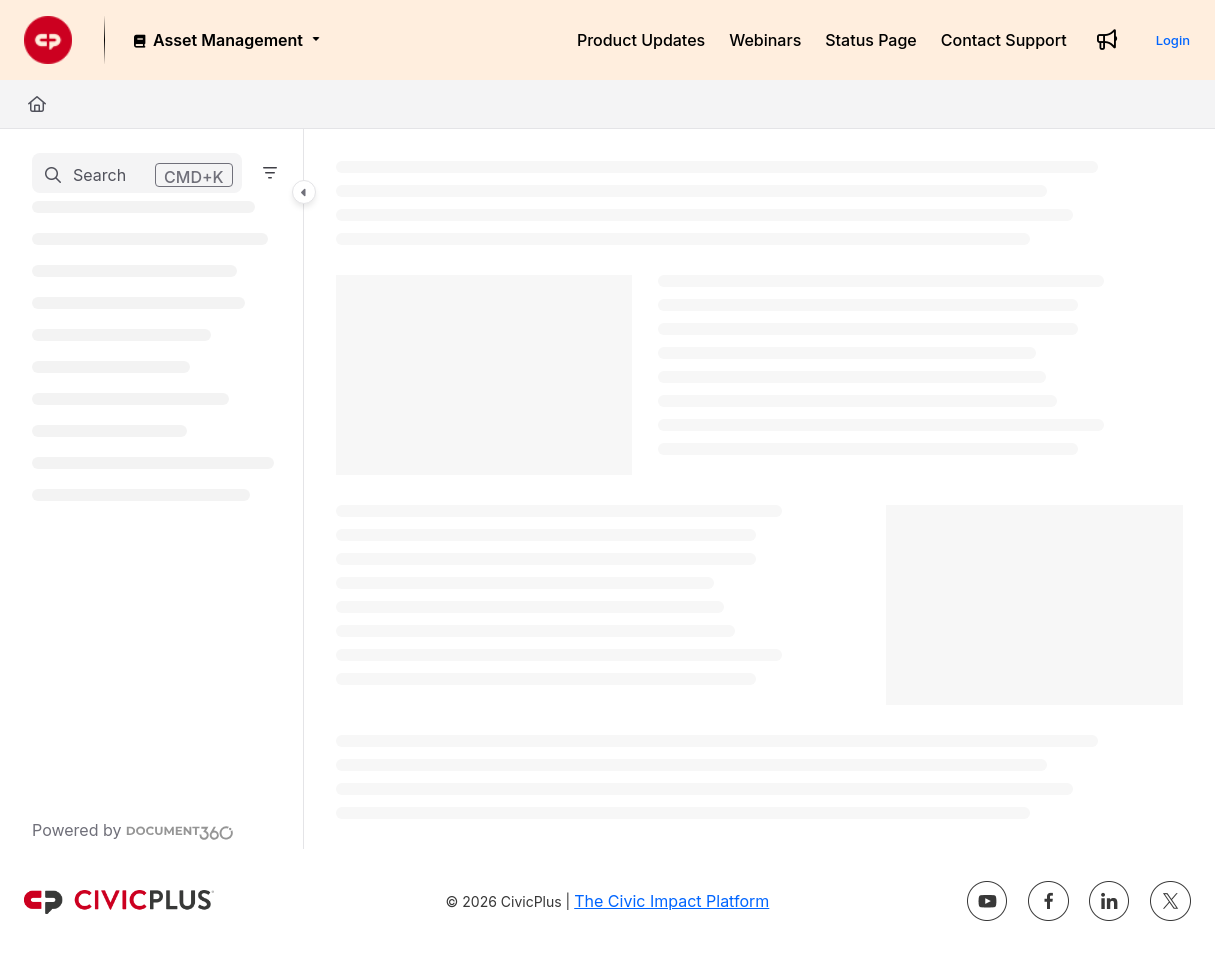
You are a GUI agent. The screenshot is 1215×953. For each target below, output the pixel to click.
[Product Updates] (641, 40)
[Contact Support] (1004, 40)
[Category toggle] (304, 192)
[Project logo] (48, 40)
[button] (137, 173)
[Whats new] (1107, 40)
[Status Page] (871, 40)
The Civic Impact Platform (671, 901)
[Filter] (270, 173)
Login (1173, 40)
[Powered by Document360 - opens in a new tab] (133, 830)
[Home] (37, 104)
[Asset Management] (225, 40)
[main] (759, 489)
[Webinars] (765, 40)
